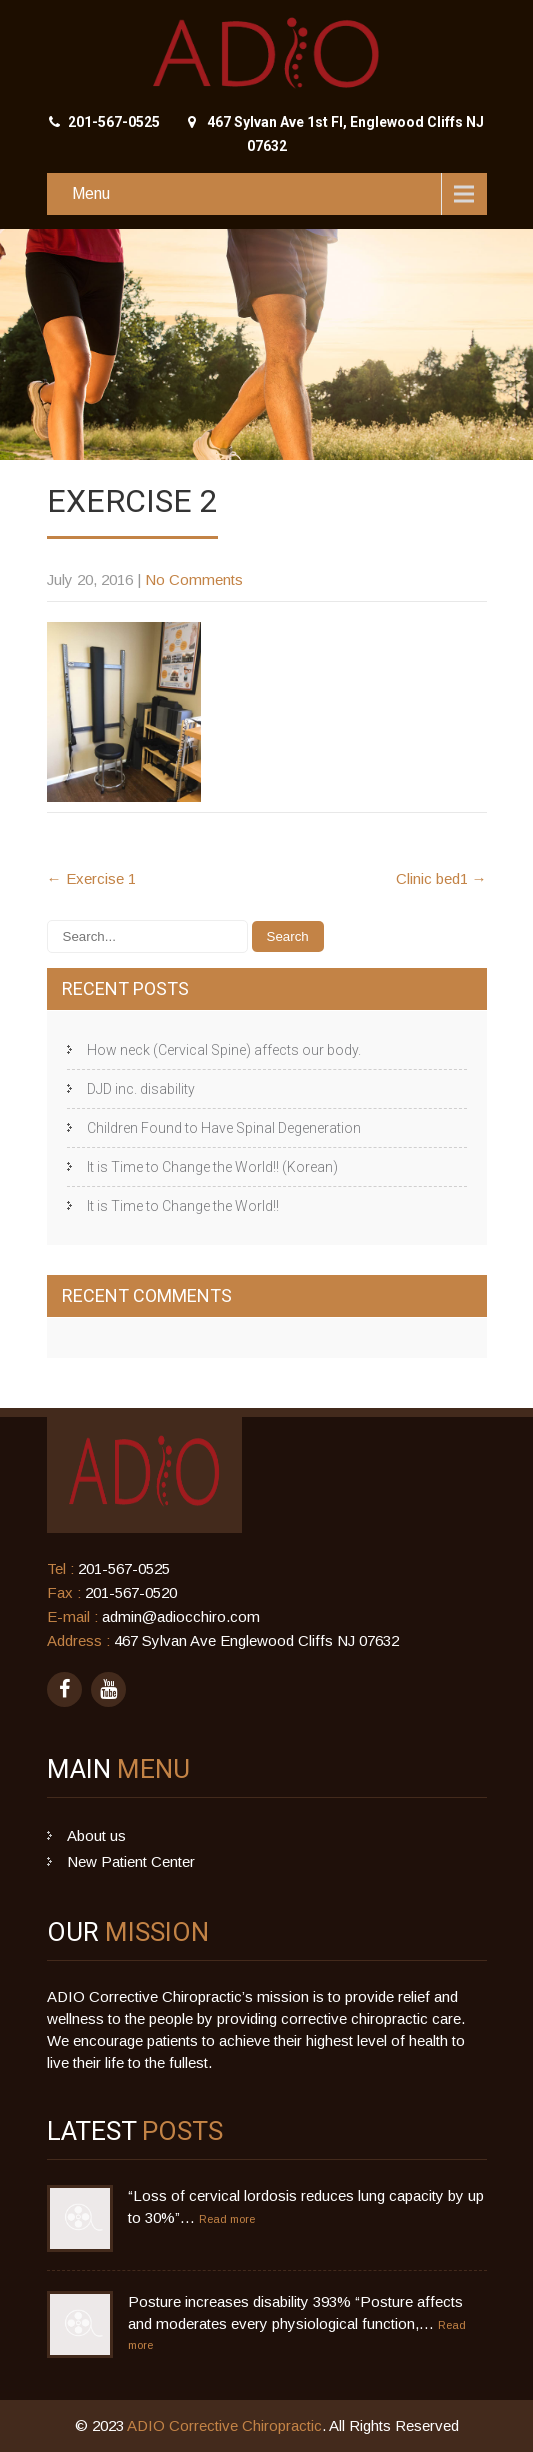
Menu (91, 193)
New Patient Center (131, 1861)
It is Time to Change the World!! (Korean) (212, 1167)
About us (96, 1835)
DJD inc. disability (141, 1089)
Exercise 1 (91, 878)
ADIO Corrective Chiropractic (224, 2425)
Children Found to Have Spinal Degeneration (224, 1128)
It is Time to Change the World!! (183, 1206)
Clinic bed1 (441, 878)
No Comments (194, 579)
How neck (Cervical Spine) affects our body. (224, 1050)
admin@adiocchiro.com (181, 1616)
